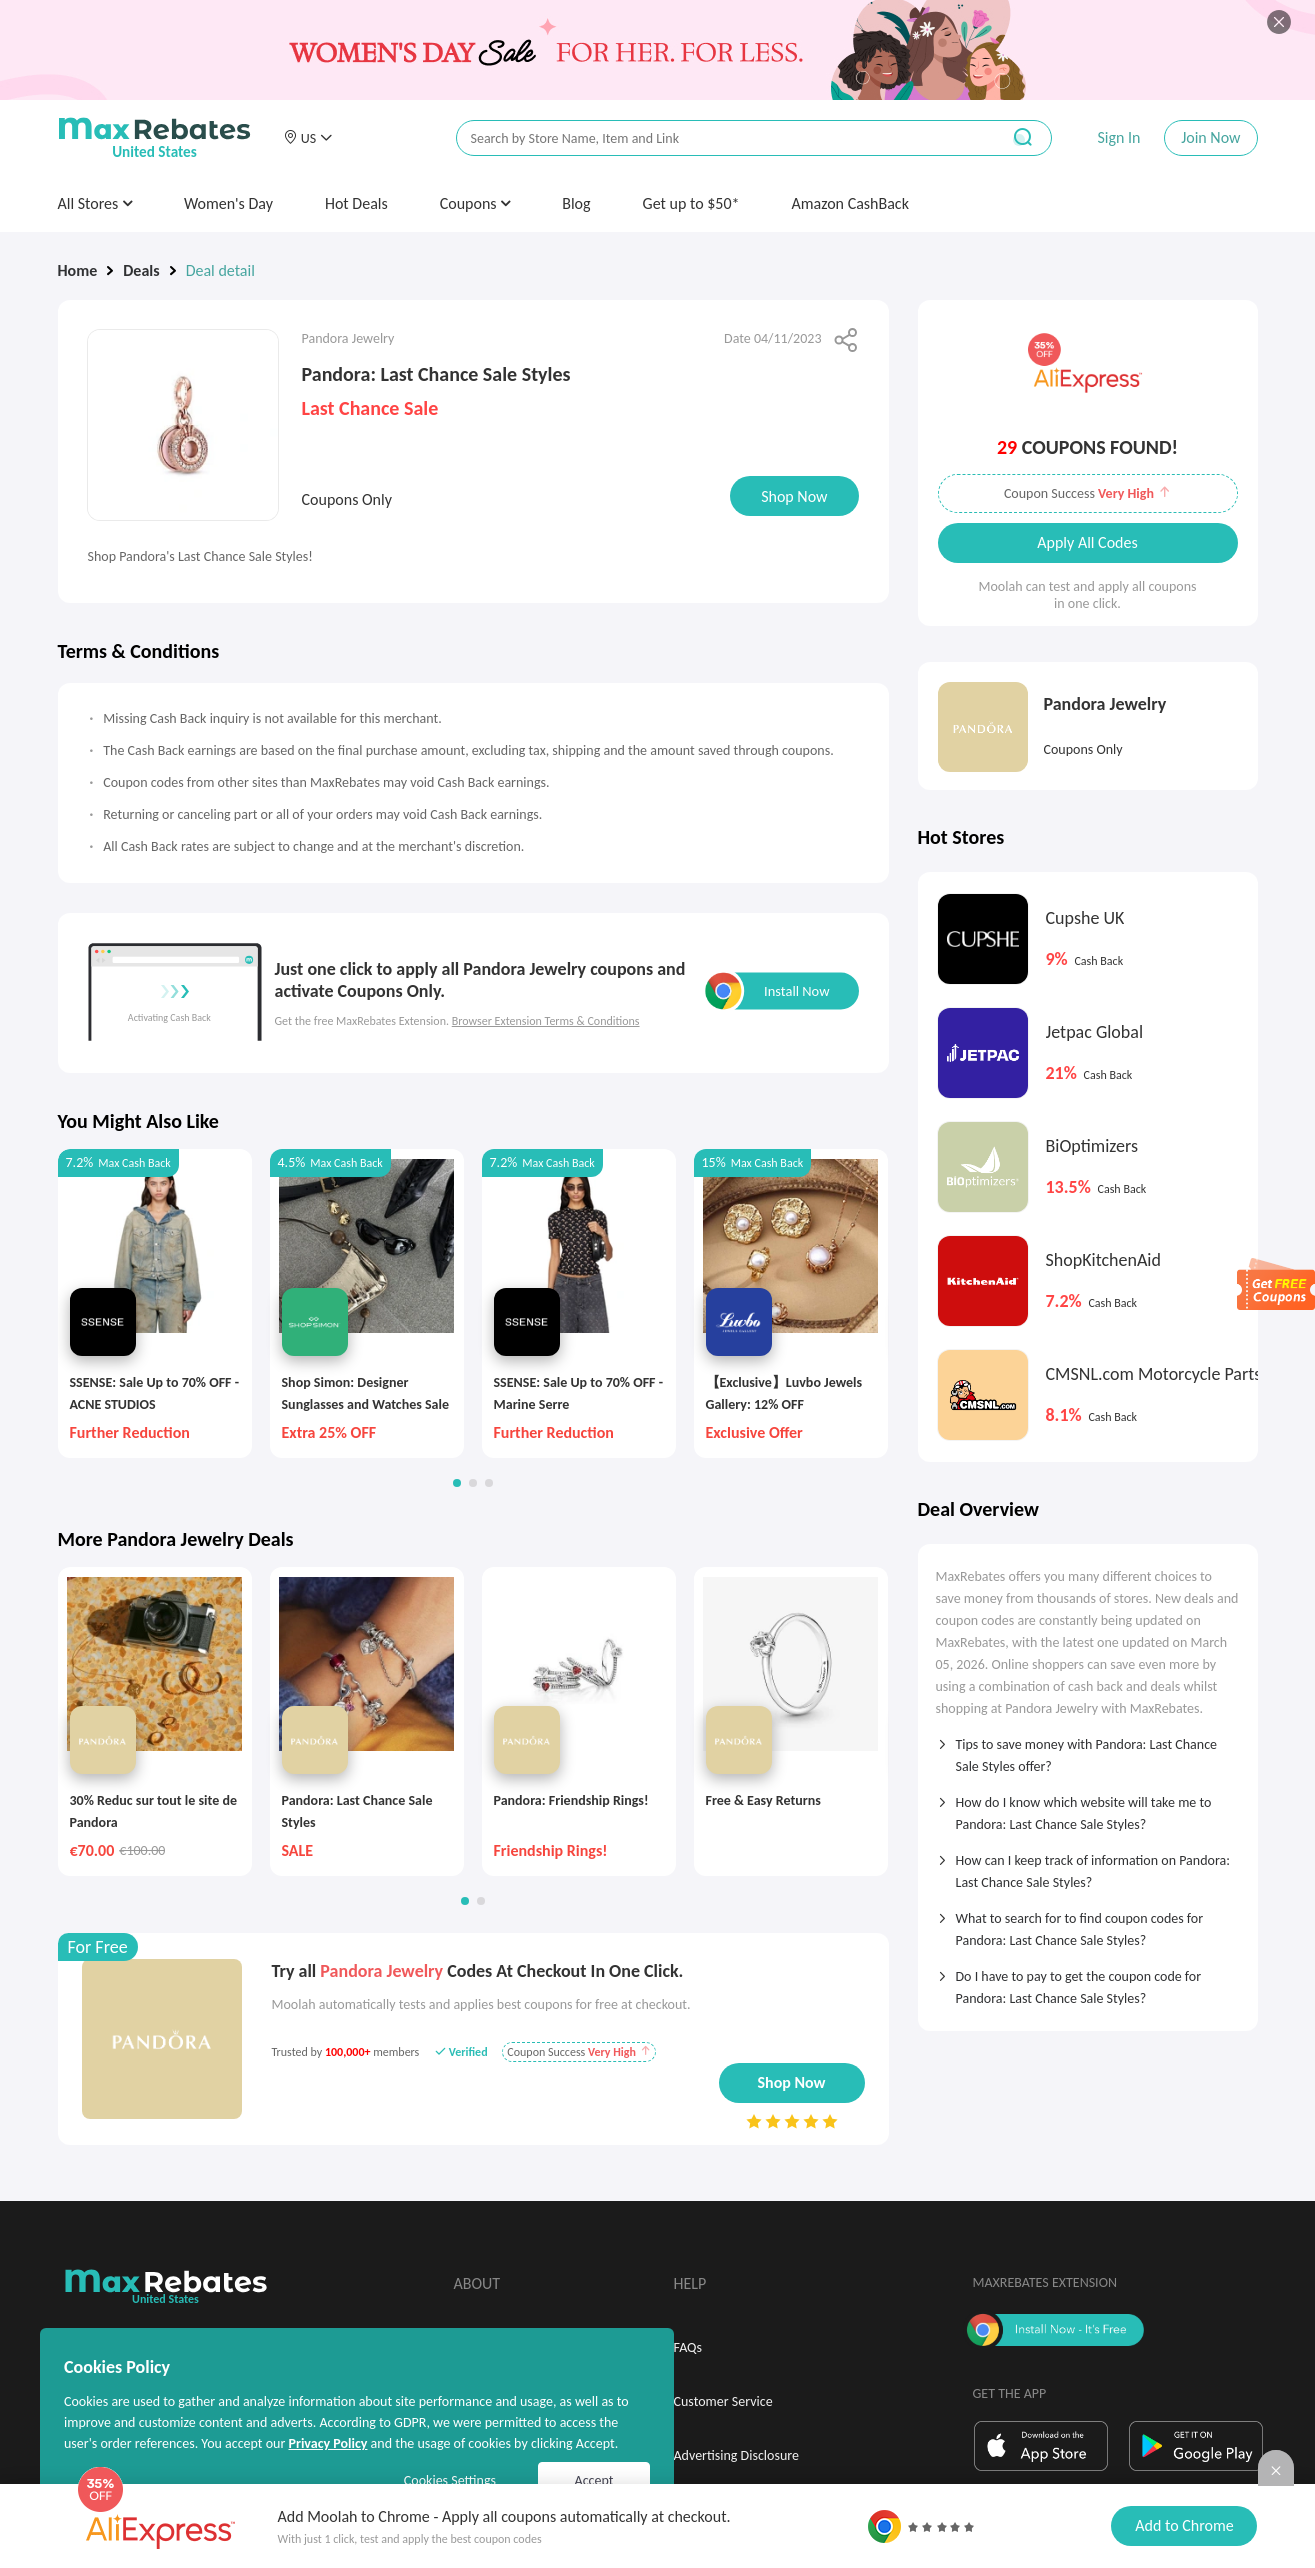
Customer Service (723, 2401)
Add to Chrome (1184, 2525)
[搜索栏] (715, 138)
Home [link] (78, 270)
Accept (594, 2480)
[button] (308, 138)
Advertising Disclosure (736, 2455)
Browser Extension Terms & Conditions (546, 1021)
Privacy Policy (327, 2443)
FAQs (688, 2347)
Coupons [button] (475, 203)
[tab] (1088, 1749)
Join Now (1210, 137)
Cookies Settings (450, 2480)
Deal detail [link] (220, 270)
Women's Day (228, 203)
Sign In (1118, 137)
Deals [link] (141, 270)
